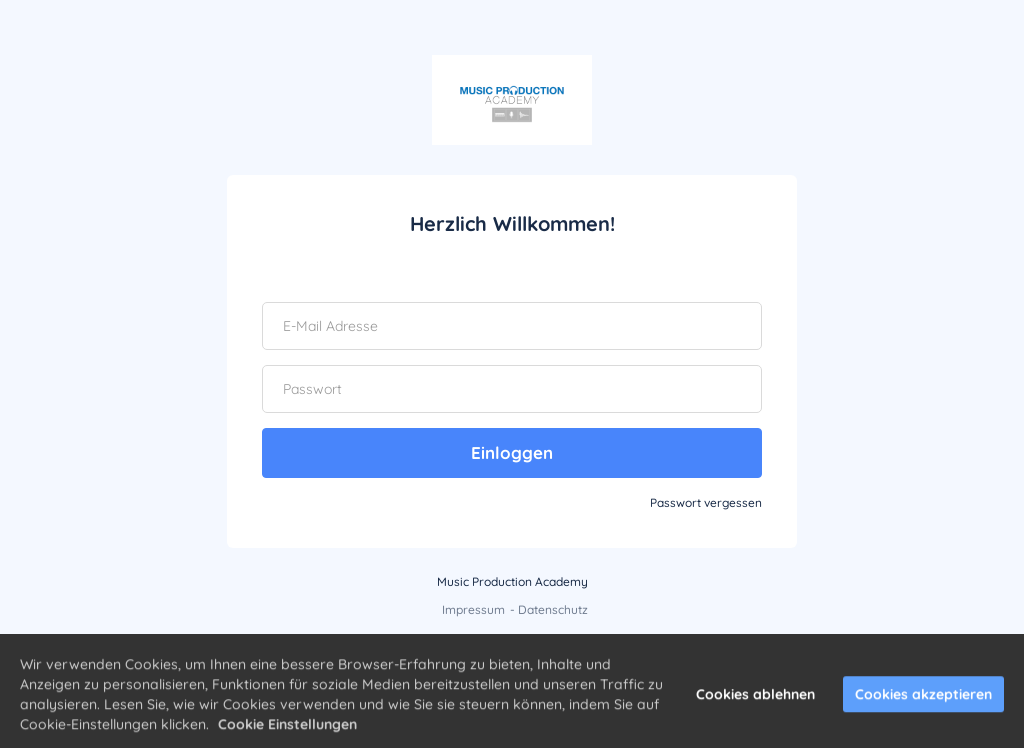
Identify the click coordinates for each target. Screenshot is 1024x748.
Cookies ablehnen (755, 700)
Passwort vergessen (706, 502)
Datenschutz (553, 609)
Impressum (473, 609)
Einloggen (512, 452)
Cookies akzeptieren (923, 700)
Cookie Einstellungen (287, 730)
